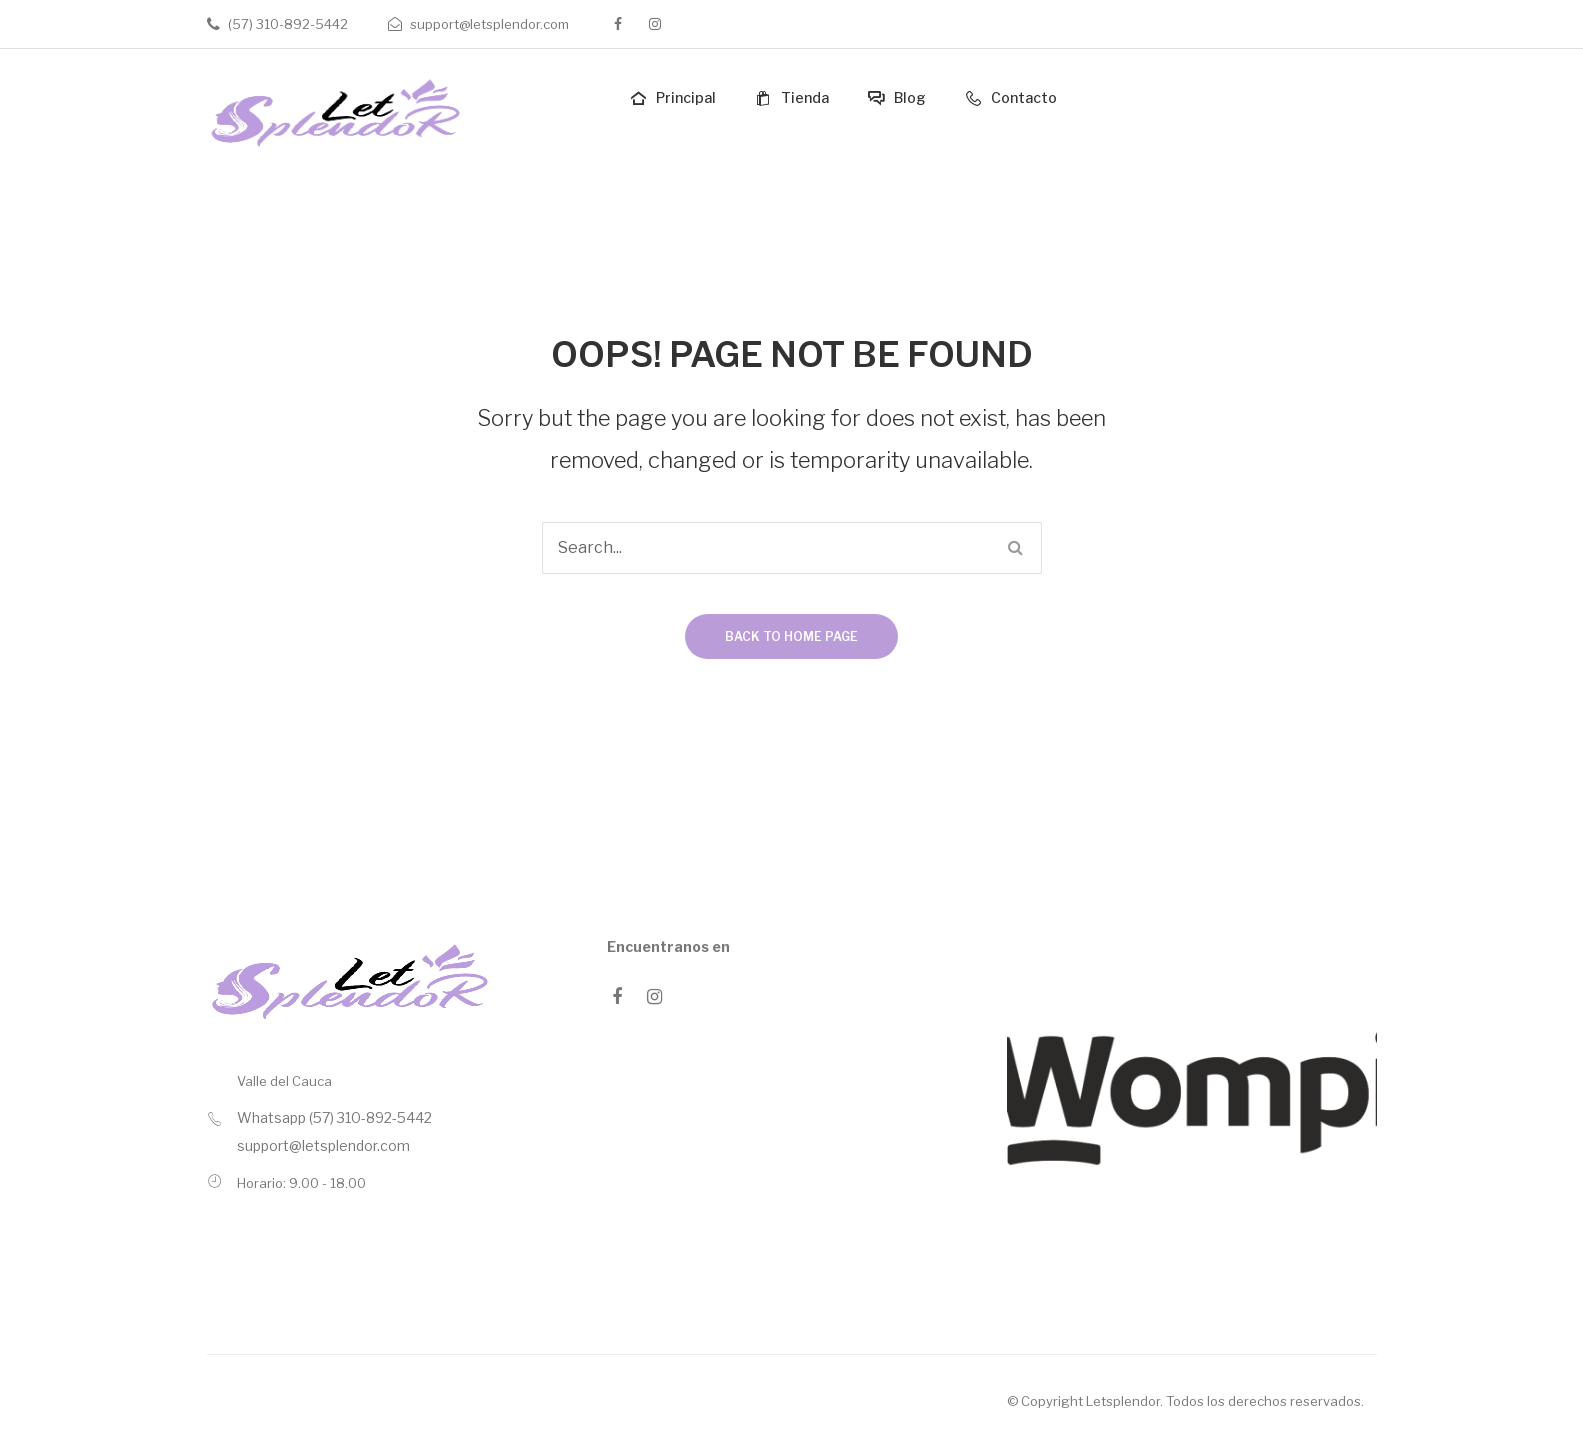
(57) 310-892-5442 (288, 24)
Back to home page (791, 636)
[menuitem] (671, 98)
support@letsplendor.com (489, 24)
